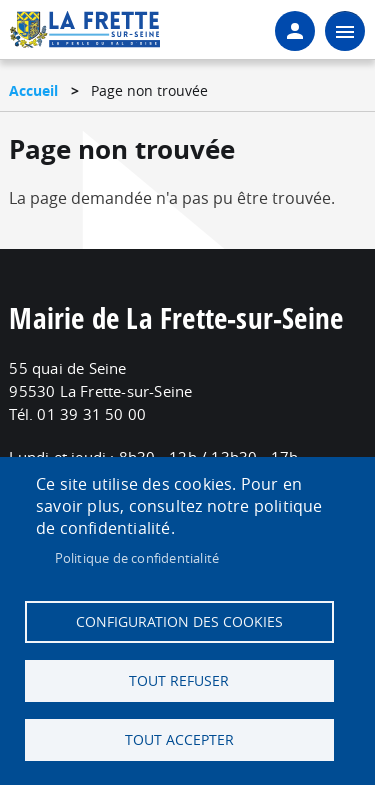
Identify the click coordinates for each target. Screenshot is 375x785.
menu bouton (345, 31)
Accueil (33, 90)
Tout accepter (179, 740)
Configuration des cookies (179, 622)
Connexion (295, 31)
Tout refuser (179, 681)
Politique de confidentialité (137, 558)
